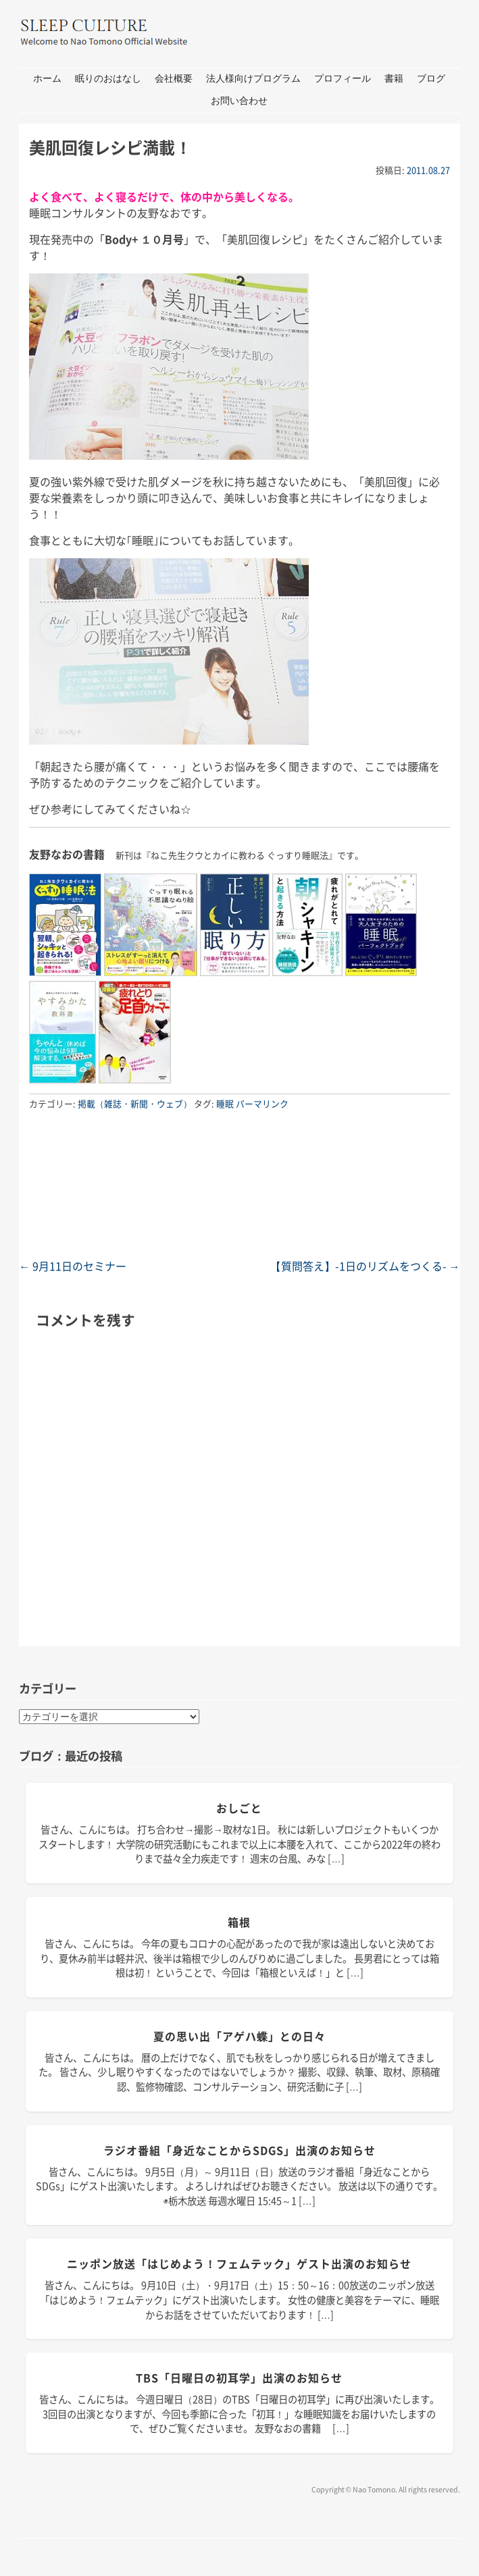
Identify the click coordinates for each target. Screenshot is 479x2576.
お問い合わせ (239, 101)
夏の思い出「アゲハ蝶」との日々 (239, 2036)
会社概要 (174, 78)
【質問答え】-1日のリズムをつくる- (365, 1266)
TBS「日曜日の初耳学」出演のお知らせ (239, 2377)
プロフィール (342, 78)
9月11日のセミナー (72, 1266)
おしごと (239, 1808)
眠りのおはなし (108, 78)
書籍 (393, 78)
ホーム (47, 78)
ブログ (431, 78)
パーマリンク (262, 1103)
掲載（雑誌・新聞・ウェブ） (135, 1103)
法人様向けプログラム (253, 78)
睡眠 (225, 1103)
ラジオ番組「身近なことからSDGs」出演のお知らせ (239, 2150)
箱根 (239, 1922)
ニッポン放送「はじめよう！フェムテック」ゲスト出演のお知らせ (239, 2263)
